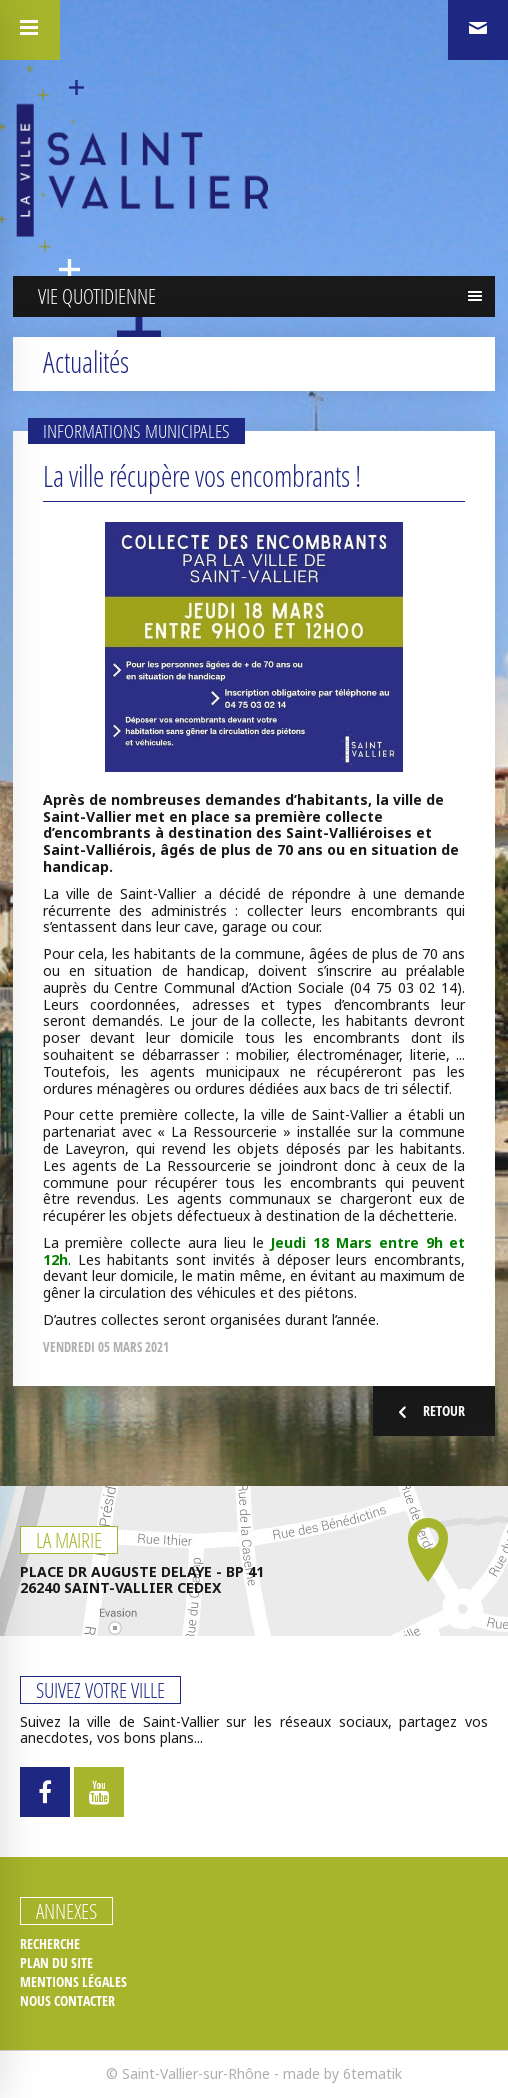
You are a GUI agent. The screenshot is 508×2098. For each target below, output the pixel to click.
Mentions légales (73, 1982)
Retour (429, 1411)
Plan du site (56, 1963)
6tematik (372, 2073)
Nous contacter (67, 2001)
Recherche (50, 1944)
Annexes (66, 1911)
